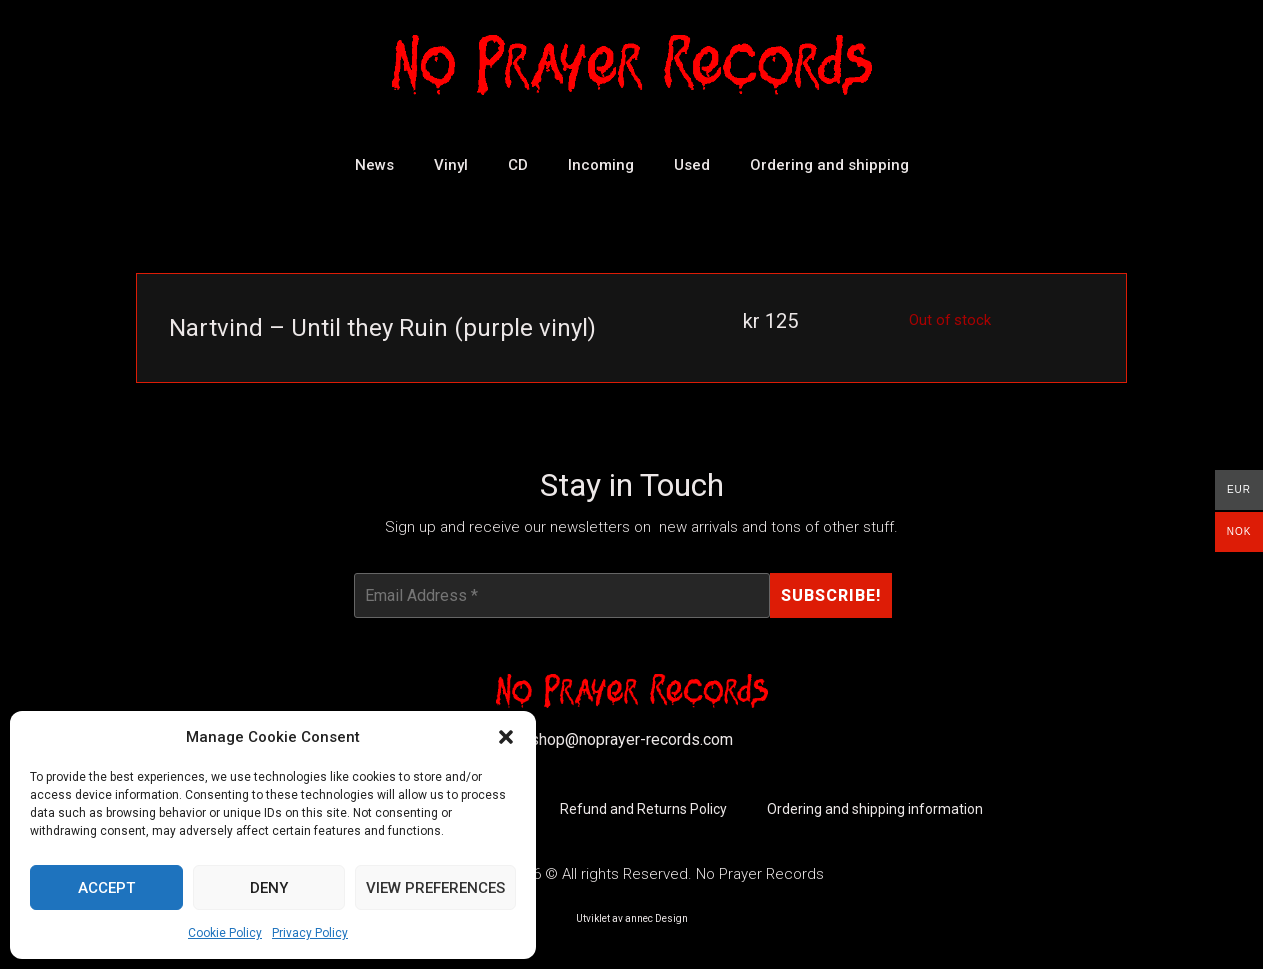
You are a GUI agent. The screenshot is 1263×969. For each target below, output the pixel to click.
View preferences (435, 888)
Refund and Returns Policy (643, 810)
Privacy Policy (310, 933)
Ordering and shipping (829, 165)
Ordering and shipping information (875, 810)
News (374, 165)
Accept (106, 888)
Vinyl (451, 165)
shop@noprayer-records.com (631, 739)
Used (692, 165)
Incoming (601, 165)
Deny (269, 888)
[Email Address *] (562, 596)
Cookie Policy (225, 933)
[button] (506, 737)
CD (518, 165)
